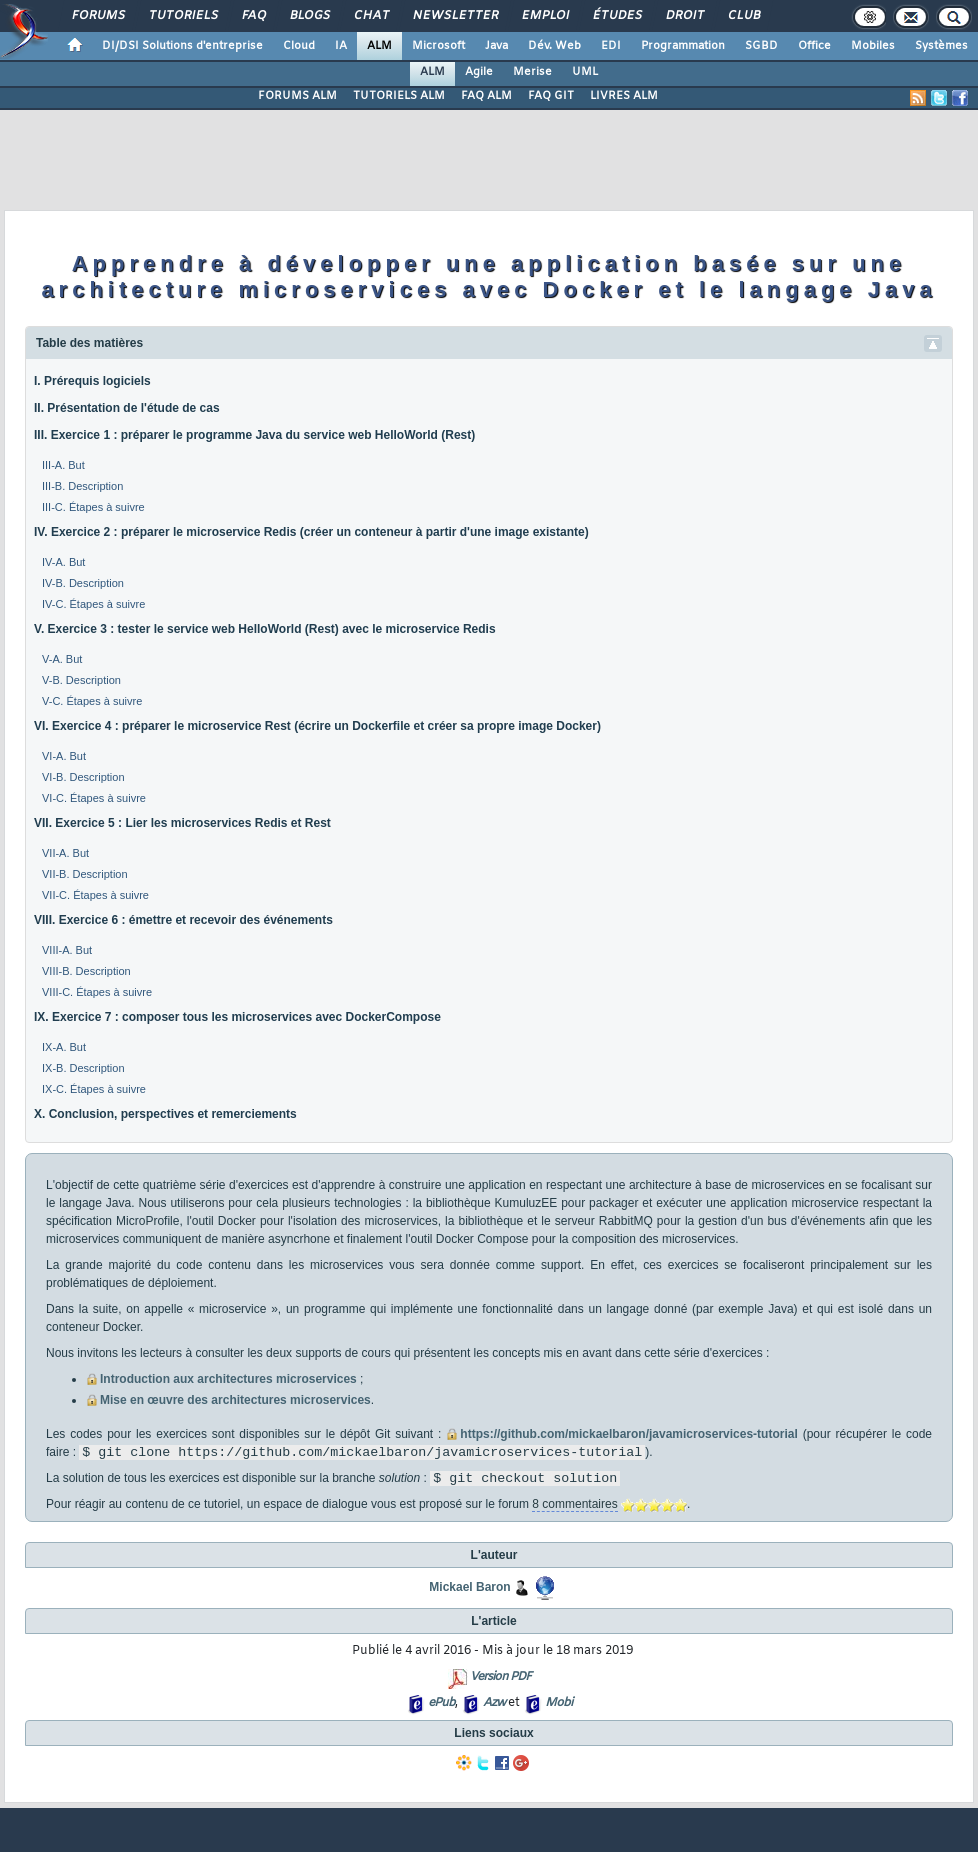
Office (814, 46)
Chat (370, 16)
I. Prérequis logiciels (92, 381)
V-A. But (62, 659)
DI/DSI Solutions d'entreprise (182, 46)
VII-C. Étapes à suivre (95, 895)
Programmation (683, 46)
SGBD (761, 46)
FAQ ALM (486, 96)
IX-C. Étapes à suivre (94, 1089)
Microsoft (438, 46)
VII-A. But (65, 853)
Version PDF (500, 1677)
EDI (611, 46)
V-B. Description (81, 680)
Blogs (309, 16)
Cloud (299, 46)
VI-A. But (64, 756)
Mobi (558, 1703)
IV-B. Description (83, 583)
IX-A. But (64, 1047)
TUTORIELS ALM (399, 96)
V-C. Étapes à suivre (92, 701)
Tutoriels (182, 16)
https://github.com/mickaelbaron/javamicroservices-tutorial (628, 1434)
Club (743, 16)
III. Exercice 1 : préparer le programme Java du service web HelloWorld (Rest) (254, 435)
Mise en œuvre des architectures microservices (235, 1400)
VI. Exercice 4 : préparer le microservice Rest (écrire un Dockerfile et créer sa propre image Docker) (317, 726)
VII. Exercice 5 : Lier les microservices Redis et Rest (182, 823)
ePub (441, 1703)
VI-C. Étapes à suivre (94, 798)
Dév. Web (554, 46)
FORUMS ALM (297, 96)
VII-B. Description (85, 874)
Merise (532, 72)
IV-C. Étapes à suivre (93, 604)
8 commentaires (574, 1504)
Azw (494, 1703)
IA (341, 46)
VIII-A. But (67, 950)
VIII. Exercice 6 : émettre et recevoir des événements (183, 920)
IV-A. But (63, 562)
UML (585, 72)
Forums (97, 16)
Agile (479, 72)
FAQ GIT (551, 96)
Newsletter (454, 16)
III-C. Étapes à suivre (93, 507)
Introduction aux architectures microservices (228, 1379)
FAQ (253, 16)
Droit (684, 16)
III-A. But (63, 465)
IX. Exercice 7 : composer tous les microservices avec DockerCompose (237, 1017)
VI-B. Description (83, 777)
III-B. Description (82, 486)
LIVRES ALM (624, 96)
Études (616, 16)
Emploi (544, 16)
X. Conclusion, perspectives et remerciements (165, 1114)
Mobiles (873, 46)
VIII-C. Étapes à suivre (97, 992)
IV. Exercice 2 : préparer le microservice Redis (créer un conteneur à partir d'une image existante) (311, 532)
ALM (379, 46)
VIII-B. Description (86, 971)
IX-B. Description (83, 1068)
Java (496, 46)
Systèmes (941, 46)
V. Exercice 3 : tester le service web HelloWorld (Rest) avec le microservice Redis (265, 629)
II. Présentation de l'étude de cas (127, 408)
